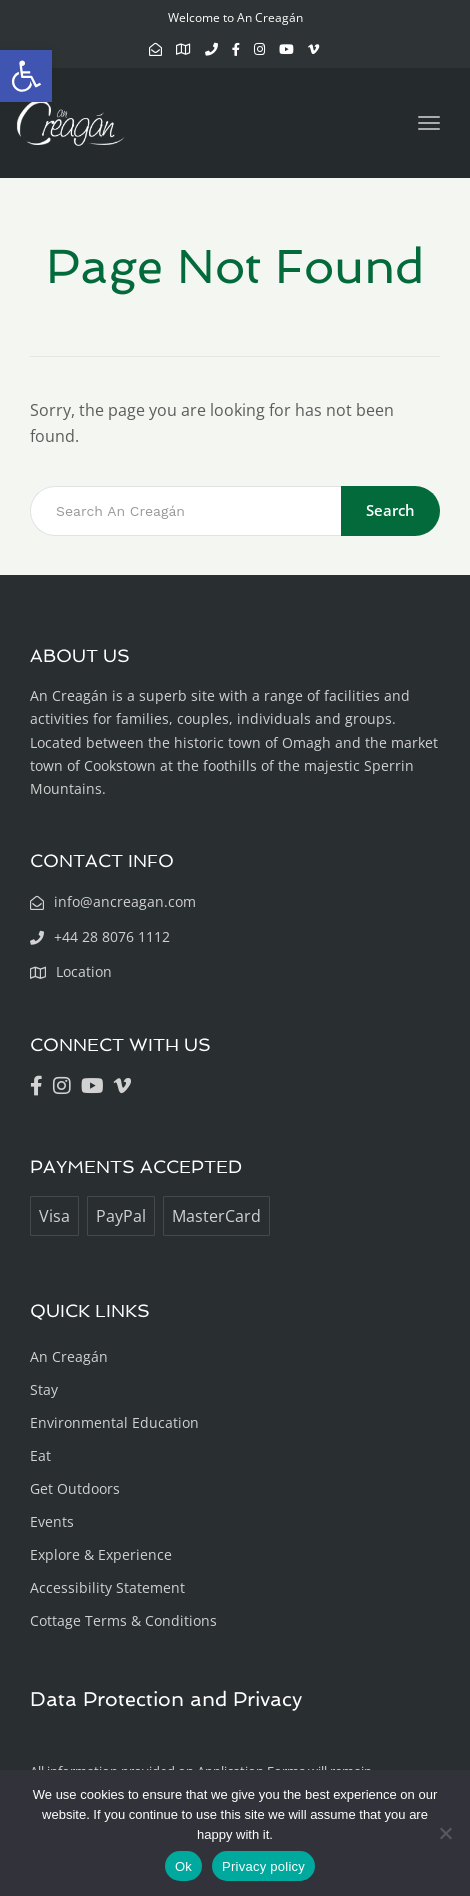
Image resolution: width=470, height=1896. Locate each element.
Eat (40, 1455)
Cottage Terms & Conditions (123, 1620)
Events (52, 1521)
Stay (44, 1389)
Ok (183, 1866)
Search (390, 510)
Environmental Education (114, 1422)
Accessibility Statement (107, 1587)
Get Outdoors (75, 1488)
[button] (26, 76)
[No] (445, 1833)
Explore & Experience (101, 1554)
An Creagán (69, 1356)
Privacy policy (263, 1866)
